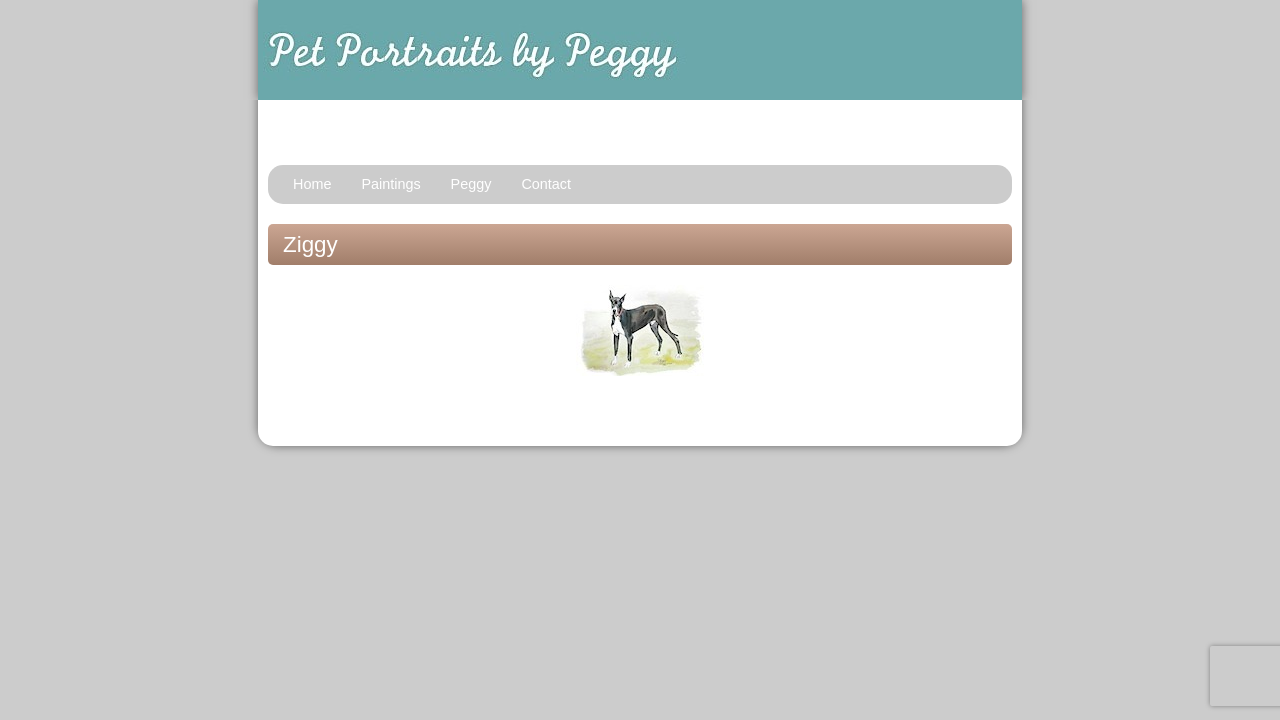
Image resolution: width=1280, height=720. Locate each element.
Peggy (471, 184)
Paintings (390, 184)
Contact (546, 184)
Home (312, 184)
